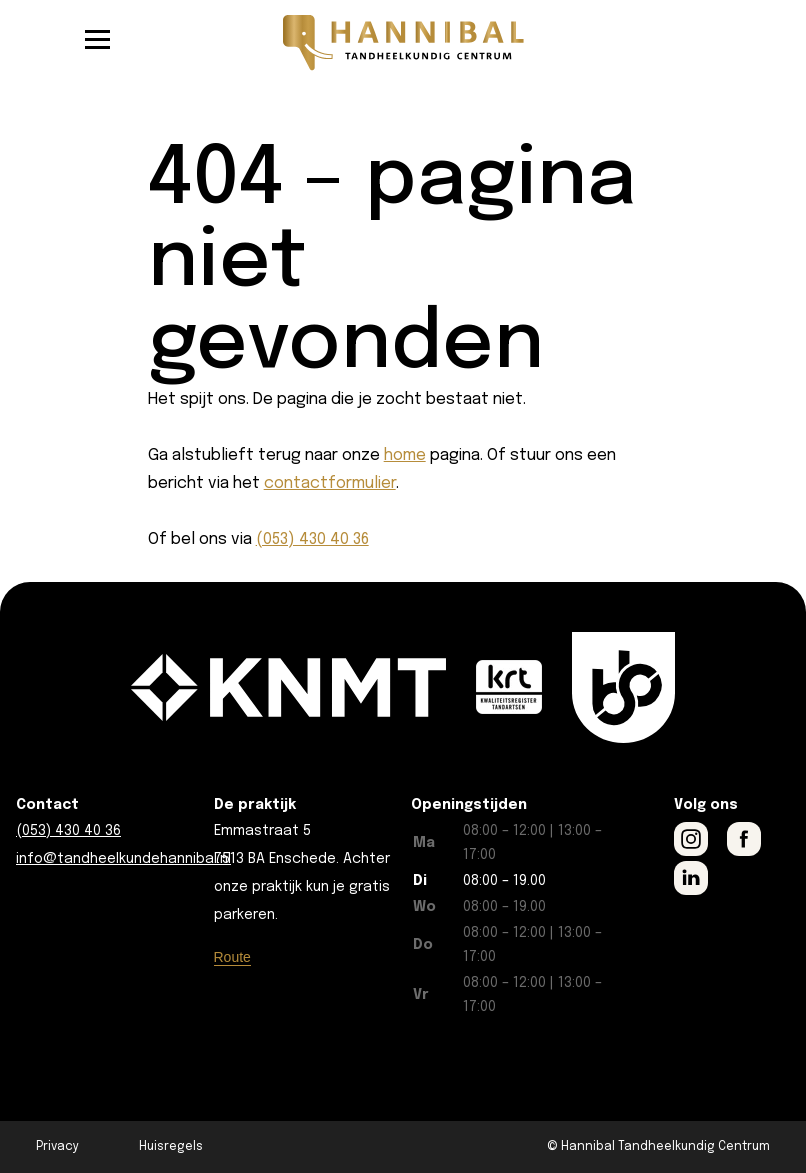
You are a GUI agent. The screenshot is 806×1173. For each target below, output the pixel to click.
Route (232, 957)
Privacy (57, 1147)
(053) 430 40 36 (312, 539)
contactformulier (330, 483)
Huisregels (171, 1147)
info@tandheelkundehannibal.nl (123, 859)
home (405, 455)
